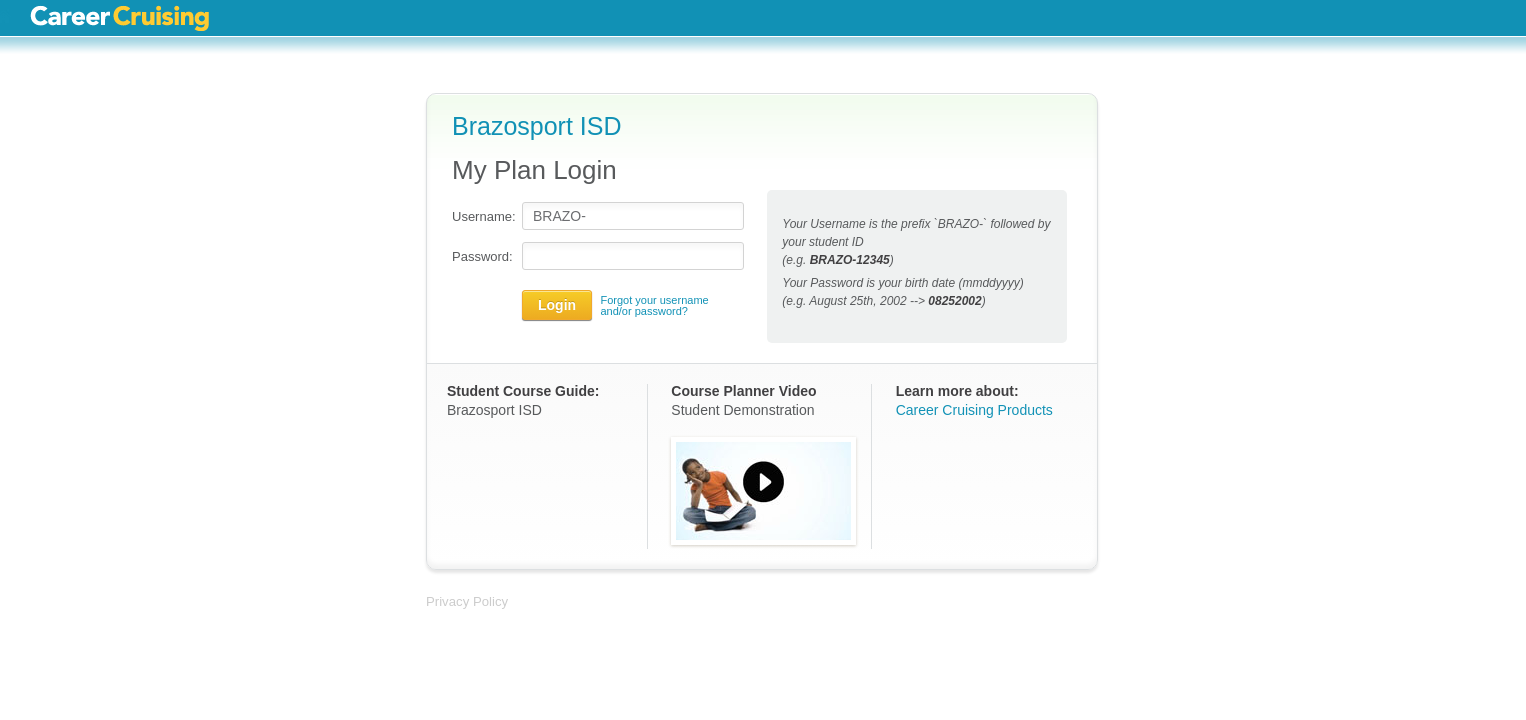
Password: (482, 256)
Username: (482, 216)
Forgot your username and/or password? (654, 306)
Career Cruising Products (974, 410)
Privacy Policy (467, 601)
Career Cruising (119, 18)
